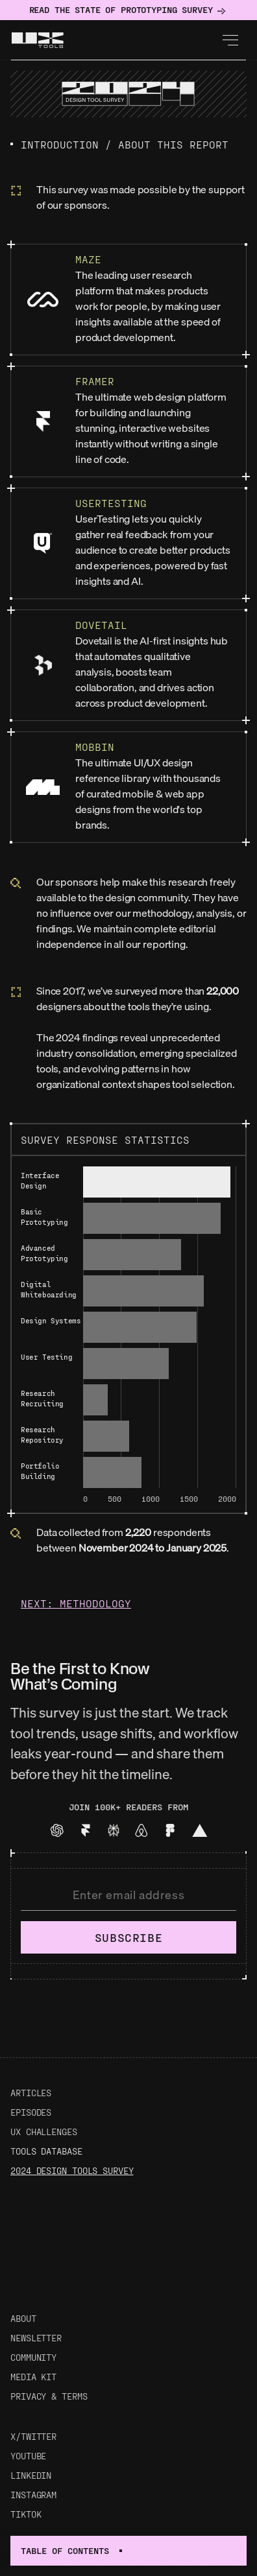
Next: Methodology (76, 1603)
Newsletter (36, 2337)
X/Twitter (33, 2436)
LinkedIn (30, 2475)
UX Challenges (43, 2131)
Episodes (30, 2112)
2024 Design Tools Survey (72, 2170)
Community (33, 2357)
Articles (30, 2092)
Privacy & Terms (49, 2396)
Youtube (28, 2455)
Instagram (33, 2494)
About (23, 2318)
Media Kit (33, 2376)
